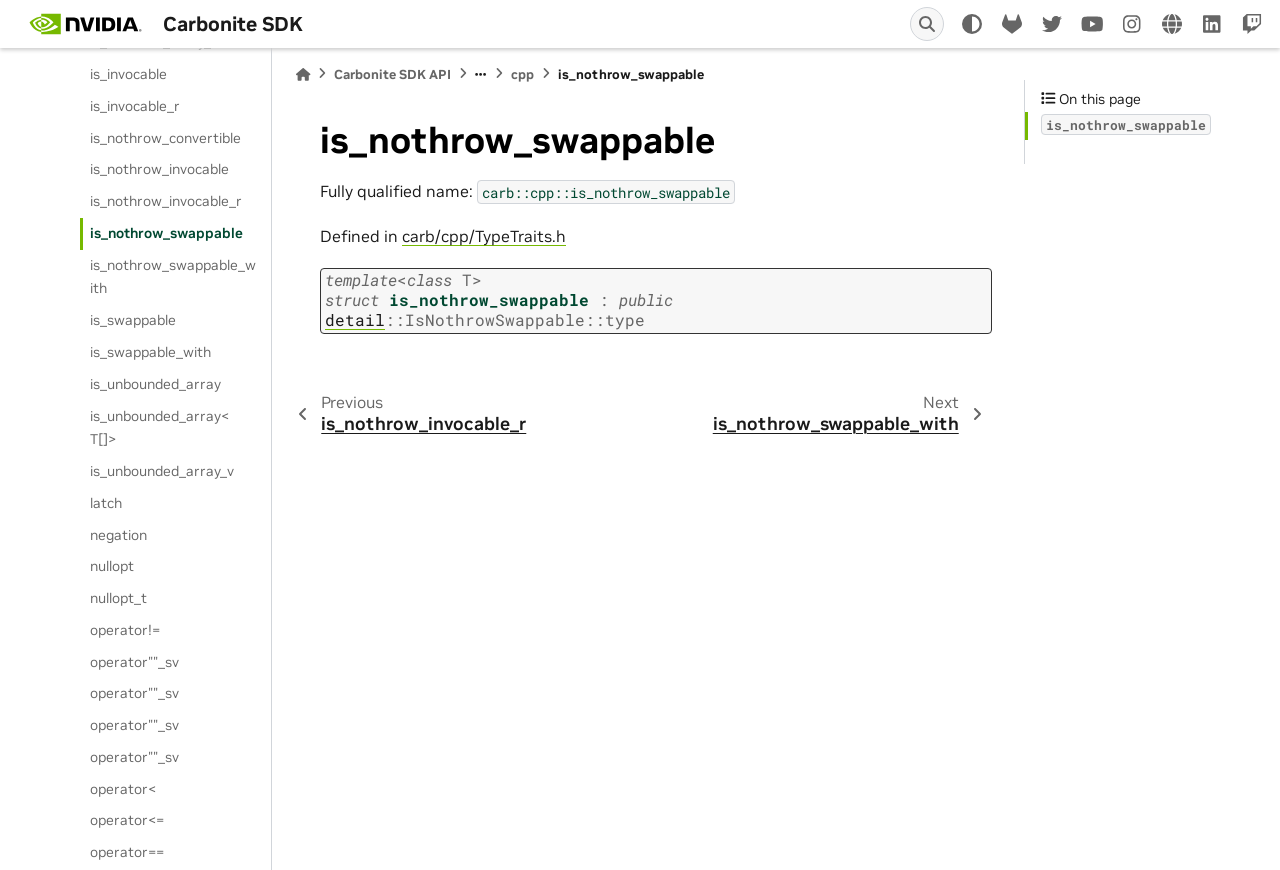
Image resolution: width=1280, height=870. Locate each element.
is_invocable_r (135, 106)
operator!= (125, 630)
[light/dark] (972, 24)
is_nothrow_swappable (166, 233)
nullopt (112, 566)
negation (118, 535)
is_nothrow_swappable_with (173, 277)
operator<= (127, 820)
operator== (127, 852)
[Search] (927, 24)
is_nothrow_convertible (165, 138)
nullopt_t (118, 598)
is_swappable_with (150, 352)
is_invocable (128, 74)
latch (106, 503)
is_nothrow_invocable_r (166, 201)
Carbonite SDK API (392, 74)
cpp (522, 74)
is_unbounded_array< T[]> (159, 428)
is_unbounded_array (155, 384)
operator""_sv (134, 662)
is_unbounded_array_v (162, 471)
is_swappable (133, 320)
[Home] (303, 74)
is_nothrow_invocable (159, 169)
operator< (123, 789)
